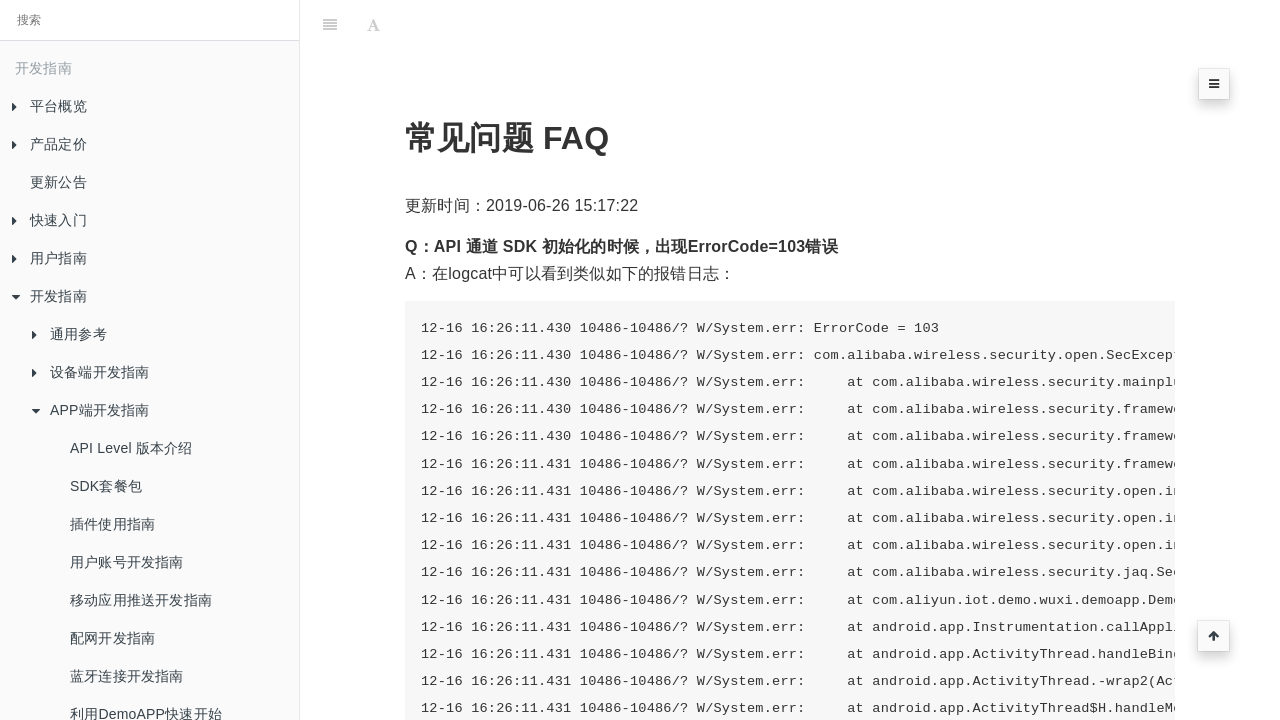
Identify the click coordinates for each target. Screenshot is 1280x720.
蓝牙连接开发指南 (127, 676)
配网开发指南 (112, 638)
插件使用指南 (112, 524)
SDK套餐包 (106, 486)
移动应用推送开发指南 (141, 600)
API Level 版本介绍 (131, 448)
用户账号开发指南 (127, 562)
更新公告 (58, 182)
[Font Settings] (373, 25)
